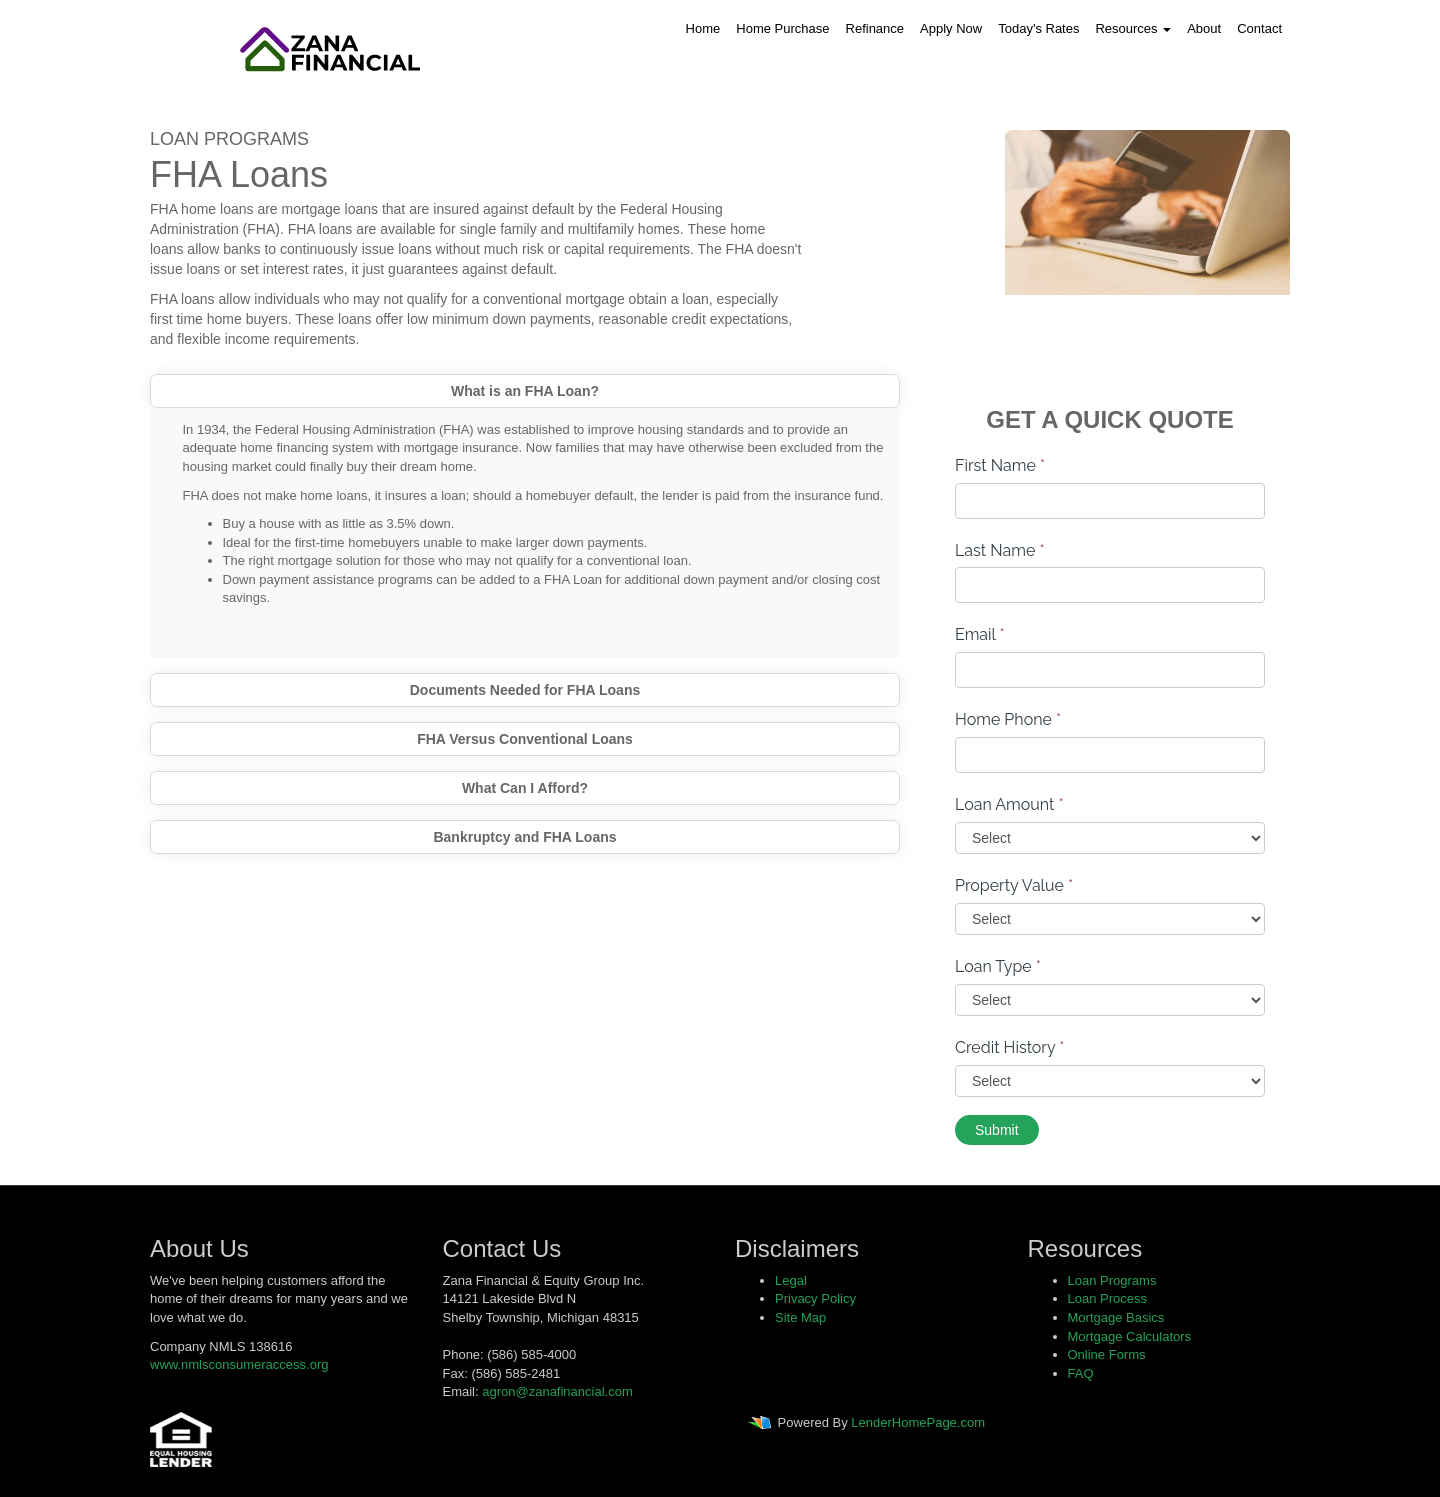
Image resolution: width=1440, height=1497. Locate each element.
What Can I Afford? (525, 788)
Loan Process (1108, 1298)
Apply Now (951, 28)
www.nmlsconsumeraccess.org (239, 1364)
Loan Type (998, 966)
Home (703, 28)
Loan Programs (1112, 1280)
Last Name (1000, 550)
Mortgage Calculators (1130, 1336)
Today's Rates (1038, 28)
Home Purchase (782, 28)
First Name (1000, 465)
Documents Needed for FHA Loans (525, 690)
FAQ (1081, 1373)
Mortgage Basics (1116, 1317)
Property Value (1014, 885)
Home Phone (1008, 719)
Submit (997, 1130)
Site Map (800, 1317)
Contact (1259, 28)
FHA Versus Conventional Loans (525, 739)
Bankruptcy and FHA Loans (524, 837)
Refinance (875, 28)
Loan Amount (1009, 804)
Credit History (1009, 1047)
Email (980, 634)
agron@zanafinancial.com (557, 1391)
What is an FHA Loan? (525, 391)
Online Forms (1107, 1354)
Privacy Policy (815, 1298)
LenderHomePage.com (918, 1422)
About (1204, 28)
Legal (791, 1280)
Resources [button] (1133, 28)
